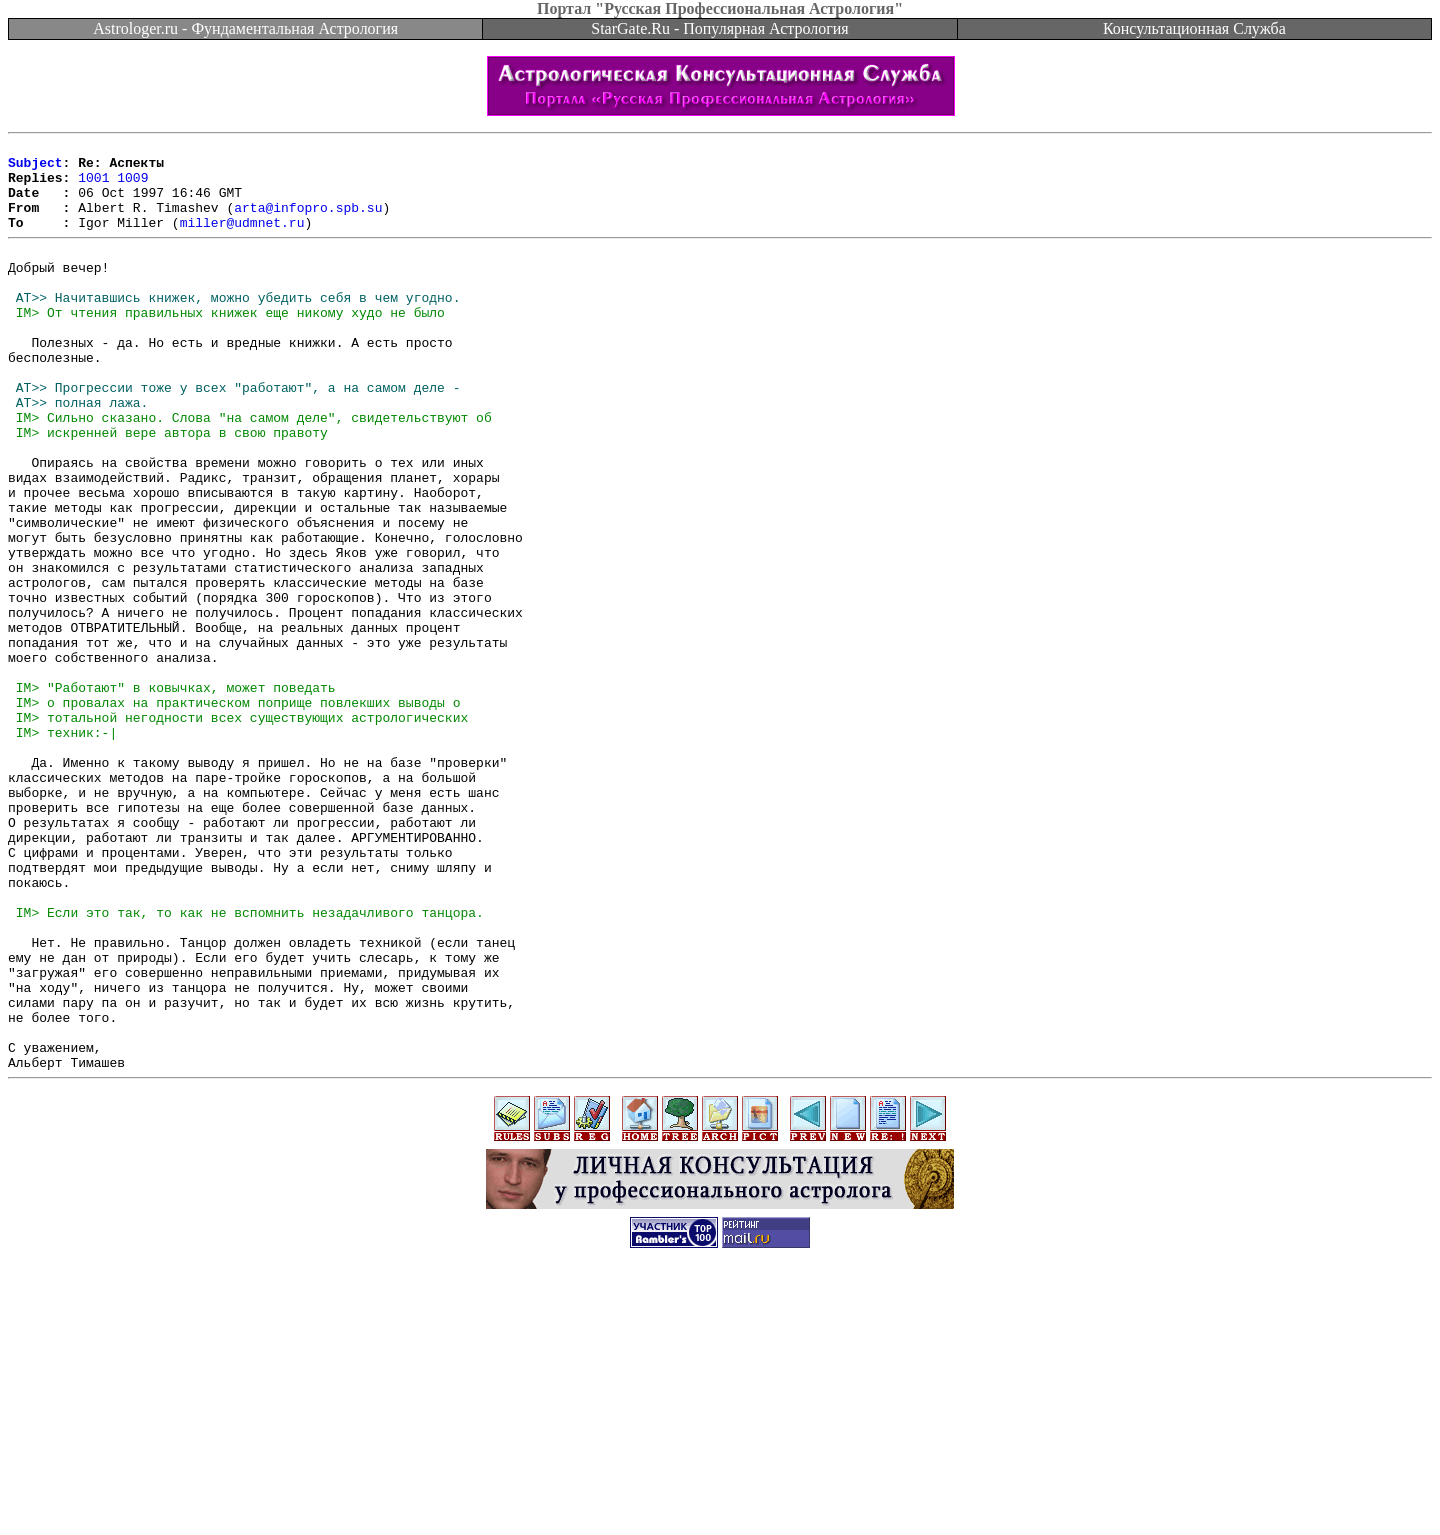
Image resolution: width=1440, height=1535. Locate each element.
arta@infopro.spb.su (308, 222)
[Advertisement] (720, 1490)
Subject (35, 168)
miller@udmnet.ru (242, 240)
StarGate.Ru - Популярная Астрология (719, 28)
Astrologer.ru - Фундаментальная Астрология (245, 28)
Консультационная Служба (1194, 28)
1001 (93, 186)
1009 (132, 186)
